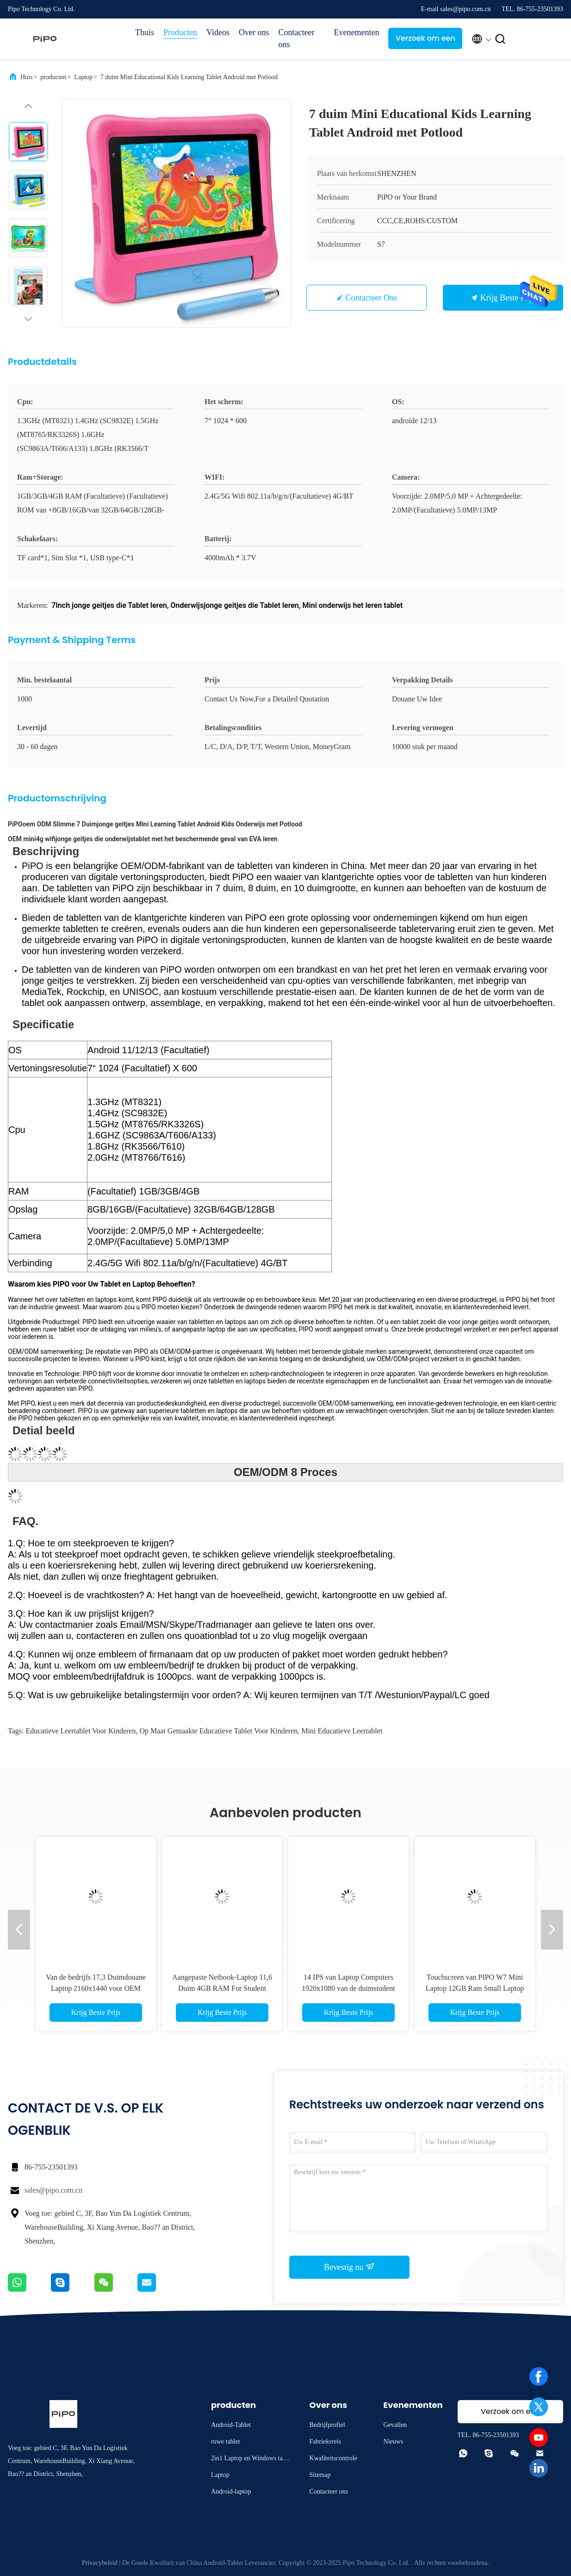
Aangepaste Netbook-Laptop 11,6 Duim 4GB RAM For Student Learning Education (222, 1988)
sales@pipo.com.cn (53, 2190)
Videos (218, 32)
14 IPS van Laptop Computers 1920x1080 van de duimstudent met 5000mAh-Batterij (348, 1988)
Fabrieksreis (325, 2441)
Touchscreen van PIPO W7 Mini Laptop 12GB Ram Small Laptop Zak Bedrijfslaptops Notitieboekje (474, 1988)
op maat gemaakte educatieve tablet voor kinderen (218, 1731)
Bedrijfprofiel (327, 2424)
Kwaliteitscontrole (333, 2458)
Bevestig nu (349, 2267)
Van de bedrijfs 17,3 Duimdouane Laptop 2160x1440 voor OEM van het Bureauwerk (96, 1988)
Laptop (83, 77)
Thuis (144, 32)
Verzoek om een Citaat (425, 41)
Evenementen (356, 32)
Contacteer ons (296, 38)
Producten (180, 32)
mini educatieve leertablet (341, 1731)
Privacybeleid (100, 2562)
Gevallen (395, 2424)
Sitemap (320, 2474)
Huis (26, 77)
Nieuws (393, 2441)
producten (53, 77)
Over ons (254, 32)
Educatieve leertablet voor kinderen (80, 1731)
